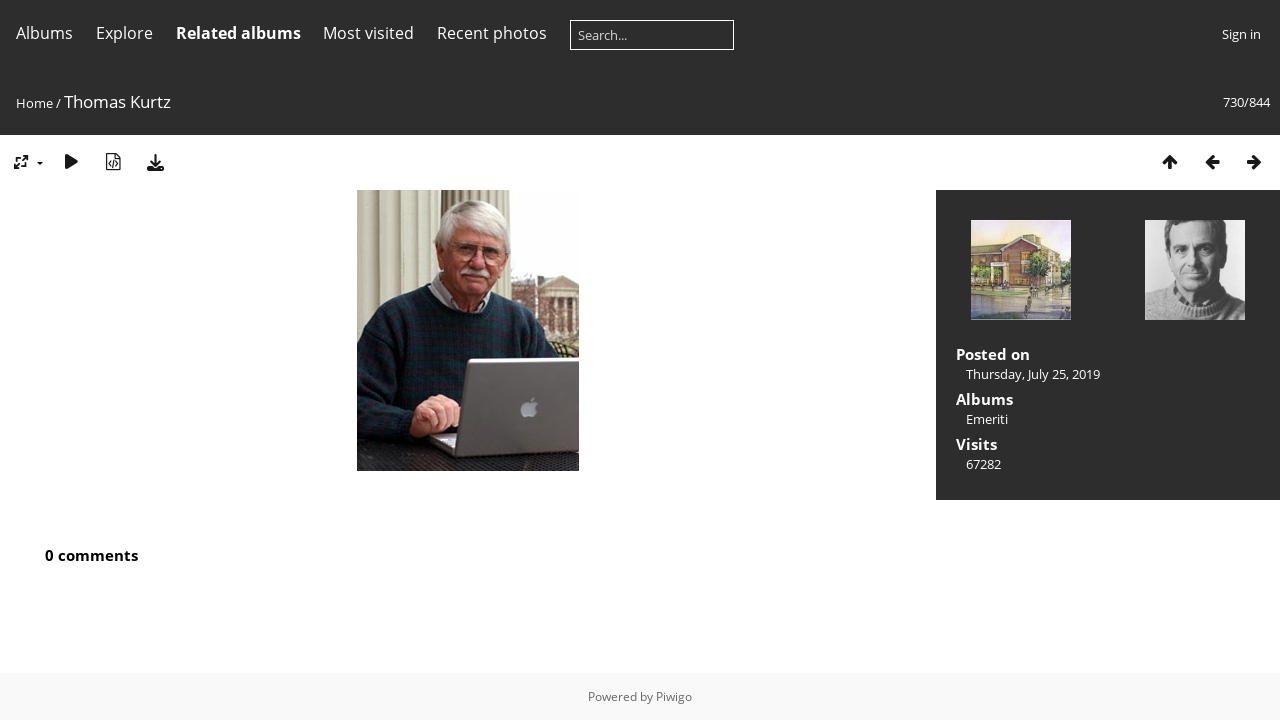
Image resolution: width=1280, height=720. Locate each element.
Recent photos (492, 33)
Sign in (1241, 34)
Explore (124, 33)
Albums (44, 33)
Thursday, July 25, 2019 (1033, 374)
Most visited (368, 33)
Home (34, 103)
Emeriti (987, 419)
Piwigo (674, 696)
